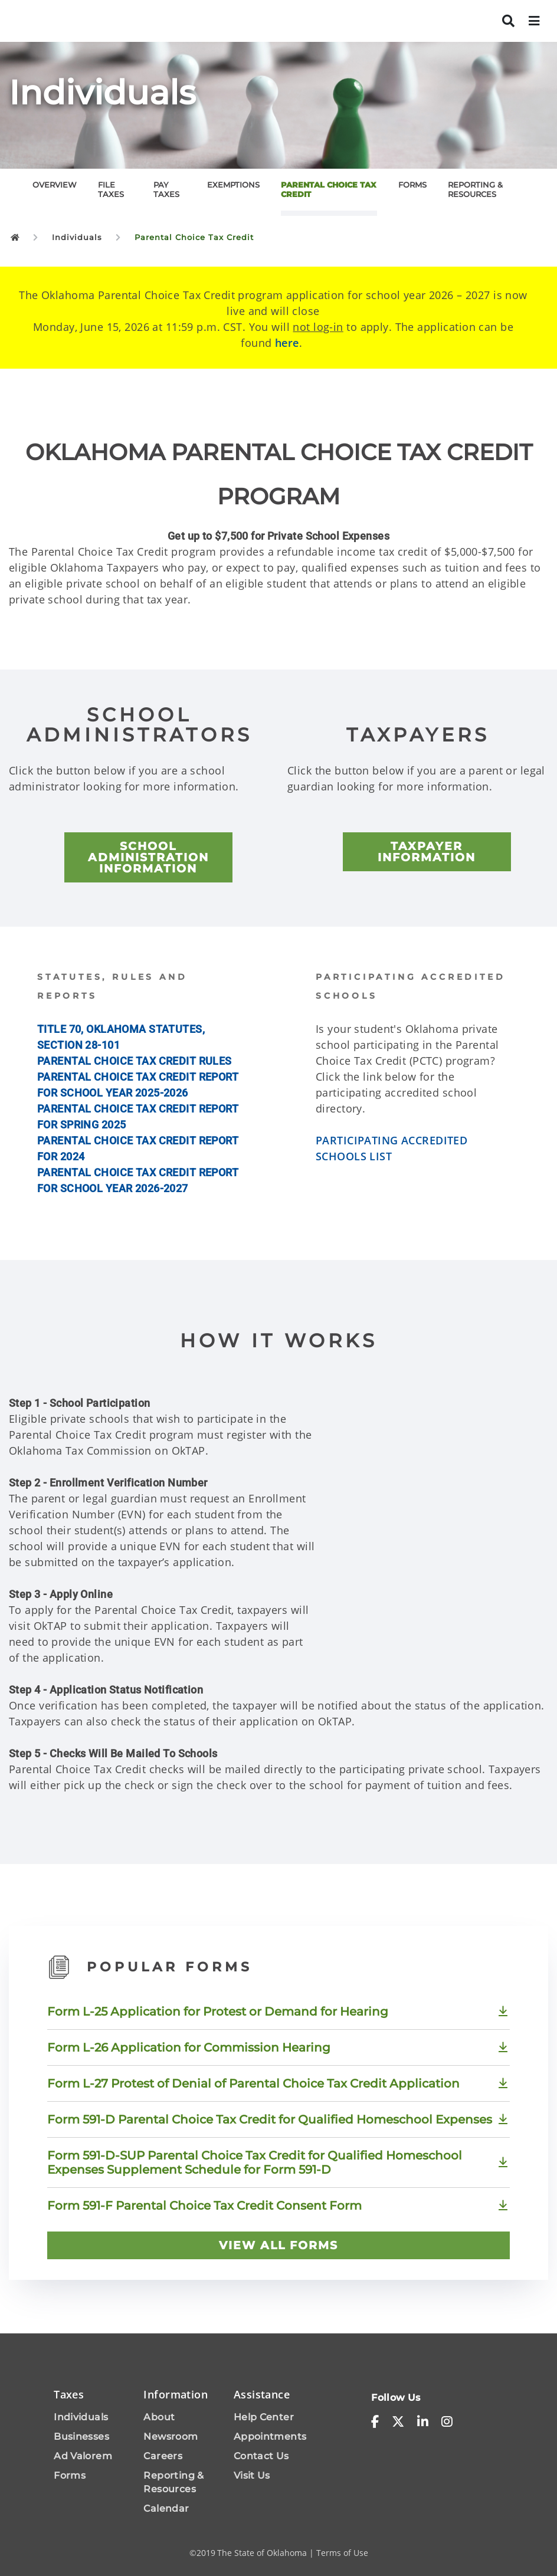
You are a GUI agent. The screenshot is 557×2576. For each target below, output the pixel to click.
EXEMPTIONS (233, 184)
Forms (70, 2475)
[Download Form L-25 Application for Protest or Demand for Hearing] (278, 2011)
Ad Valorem (83, 2456)
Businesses (81, 2436)
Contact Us (261, 2456)
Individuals (81, 2417)
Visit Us (252, 2475)
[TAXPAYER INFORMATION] (427, 851)
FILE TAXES (111, 189)
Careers (162, 2456)
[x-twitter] (398, 2421)
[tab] (65, 189)
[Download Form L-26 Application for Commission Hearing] (278, 2047)
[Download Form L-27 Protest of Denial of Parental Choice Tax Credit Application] (278, 2083)
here (287, 343)
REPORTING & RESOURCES (475, 189)
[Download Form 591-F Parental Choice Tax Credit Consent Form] (278, 2205)
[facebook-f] (375, 2421)
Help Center (264, 2417)
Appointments (270, 2436)
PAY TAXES (166, 189)
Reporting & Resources (173, 2482)
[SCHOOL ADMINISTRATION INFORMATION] (148, 857)
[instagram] (447, 2421)
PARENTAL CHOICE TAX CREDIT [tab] (328, 189)
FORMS (412, 184)
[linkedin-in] (422, 2421)
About (159, 2417)
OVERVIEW (54, 184)
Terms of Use (342, 2552)
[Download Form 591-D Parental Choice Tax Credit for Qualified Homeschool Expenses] (278, 2119)
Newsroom (170, 2436)
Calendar (166, 2508)
